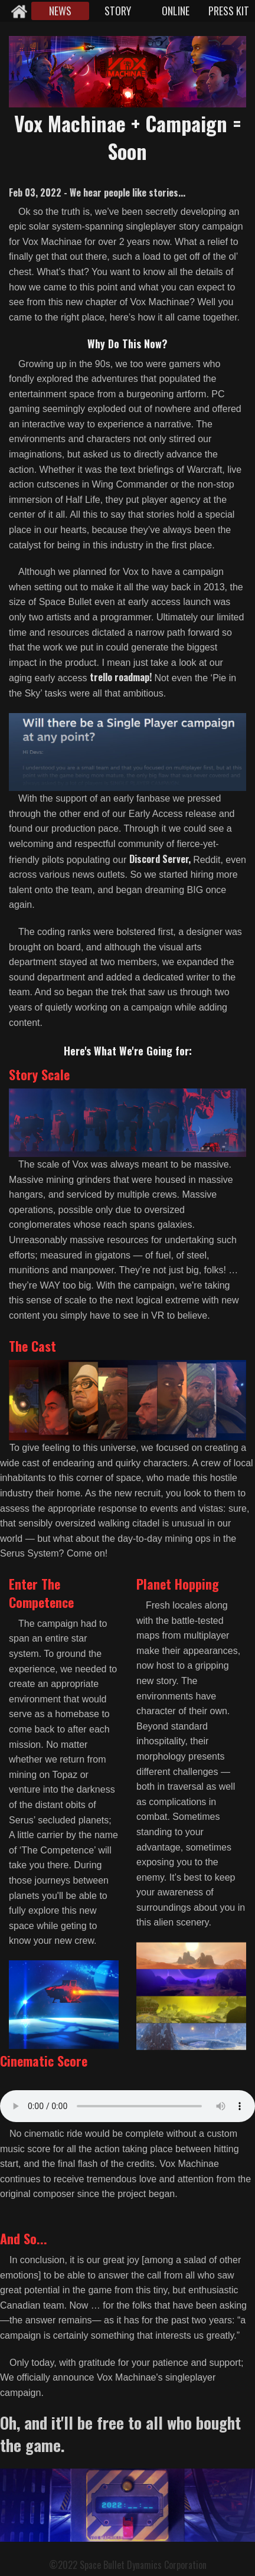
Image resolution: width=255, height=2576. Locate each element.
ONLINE (175, 10)
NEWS (60, 10)
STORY (117, 10)
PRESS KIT (228, 10)
